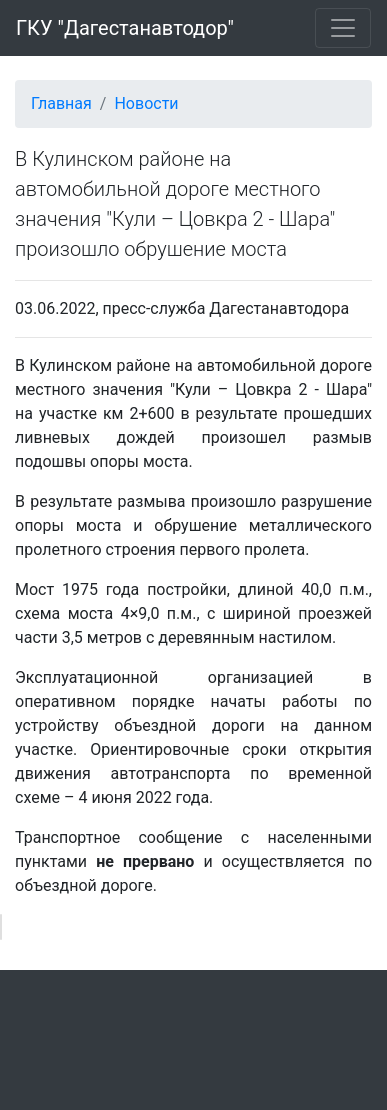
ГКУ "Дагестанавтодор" (125, 28)
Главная (61, 103)
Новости (146, 103)
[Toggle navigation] (343, 28)
